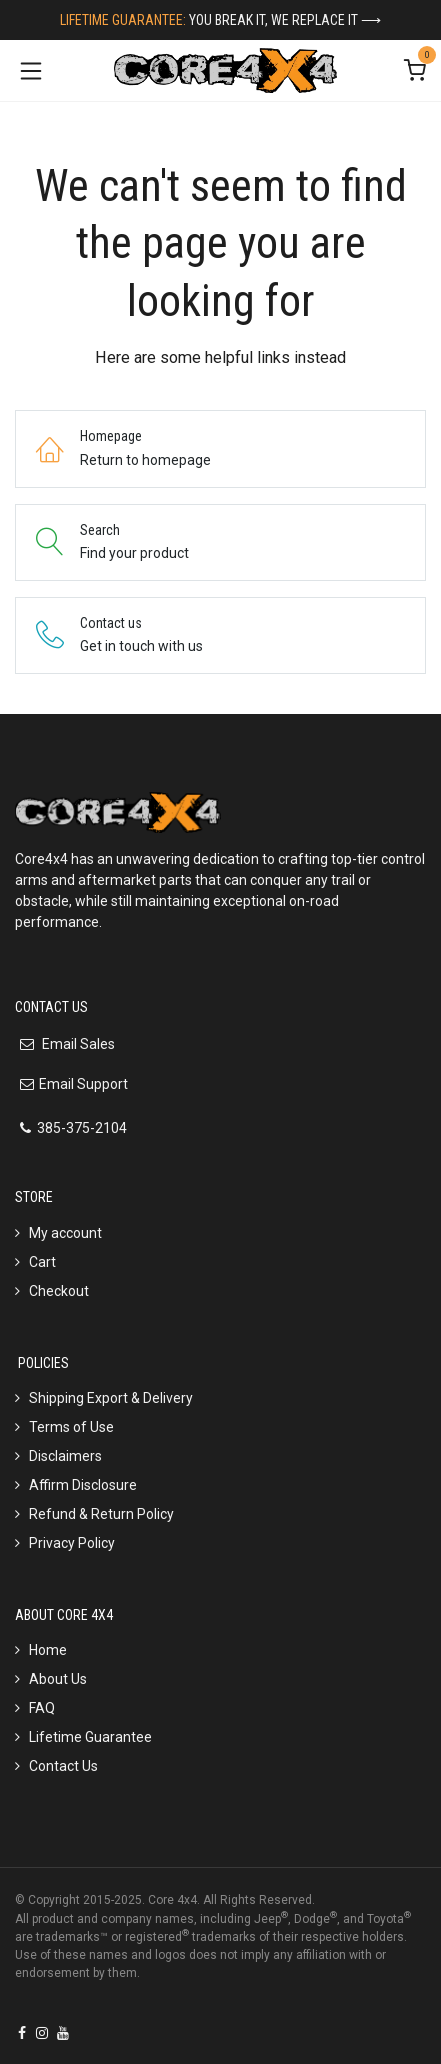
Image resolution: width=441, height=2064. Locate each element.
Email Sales (77, 1044)
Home (48, 1650)
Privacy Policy (72, 1543)
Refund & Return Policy (101, 1514)
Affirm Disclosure (83, 1485)
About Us (58, 1679)
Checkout (59, 1291)
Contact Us (63, 1766)
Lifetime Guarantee (90, 1737)
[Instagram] (42, 2033)
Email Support (83, 1084)
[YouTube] (63, 2033)
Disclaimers (65, 1456)
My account (65, 1233)
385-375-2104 (82, 1128)
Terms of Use (71, 1427)
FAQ (42, 1708)
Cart (42, 1262)
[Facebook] (22, 2033)
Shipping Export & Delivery (111, 1398)
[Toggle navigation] (31, 70)
